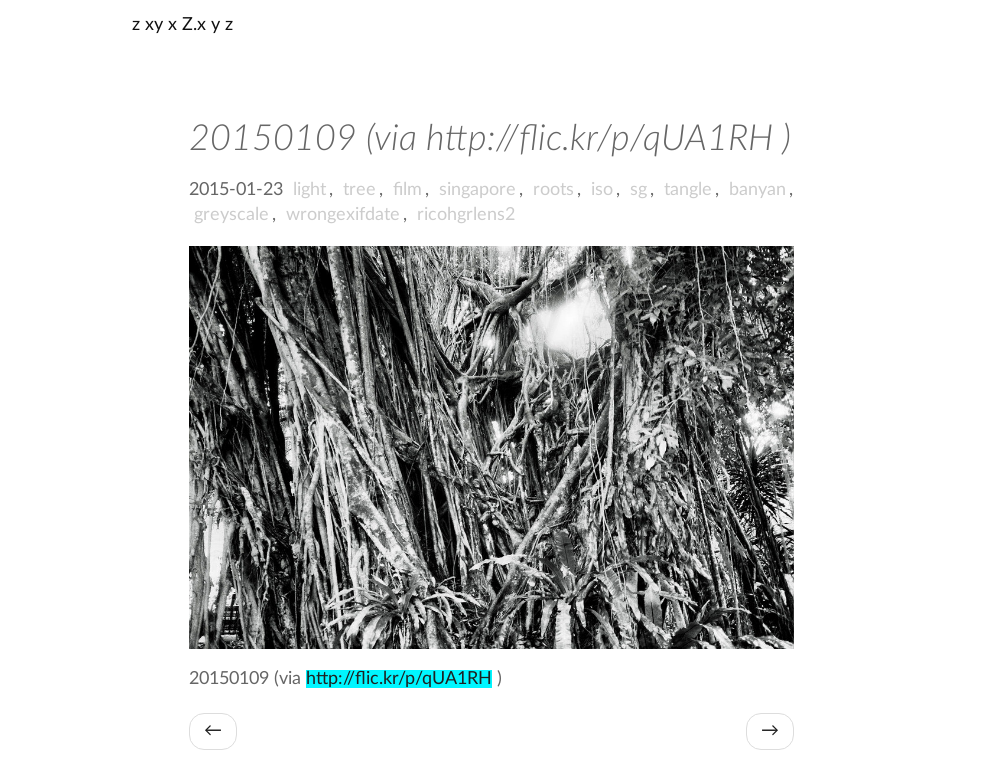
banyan (757, 190)
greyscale (231, 215)
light (309, 190)
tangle (688, 190)
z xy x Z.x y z (182, 25)
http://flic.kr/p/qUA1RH (399, 679)
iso (602, 190)
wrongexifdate (343, 215)
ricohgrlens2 (466, 215)
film (407, 190)
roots (553, 190)
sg (638, 190)
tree (359, 190)
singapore (477, 190)
